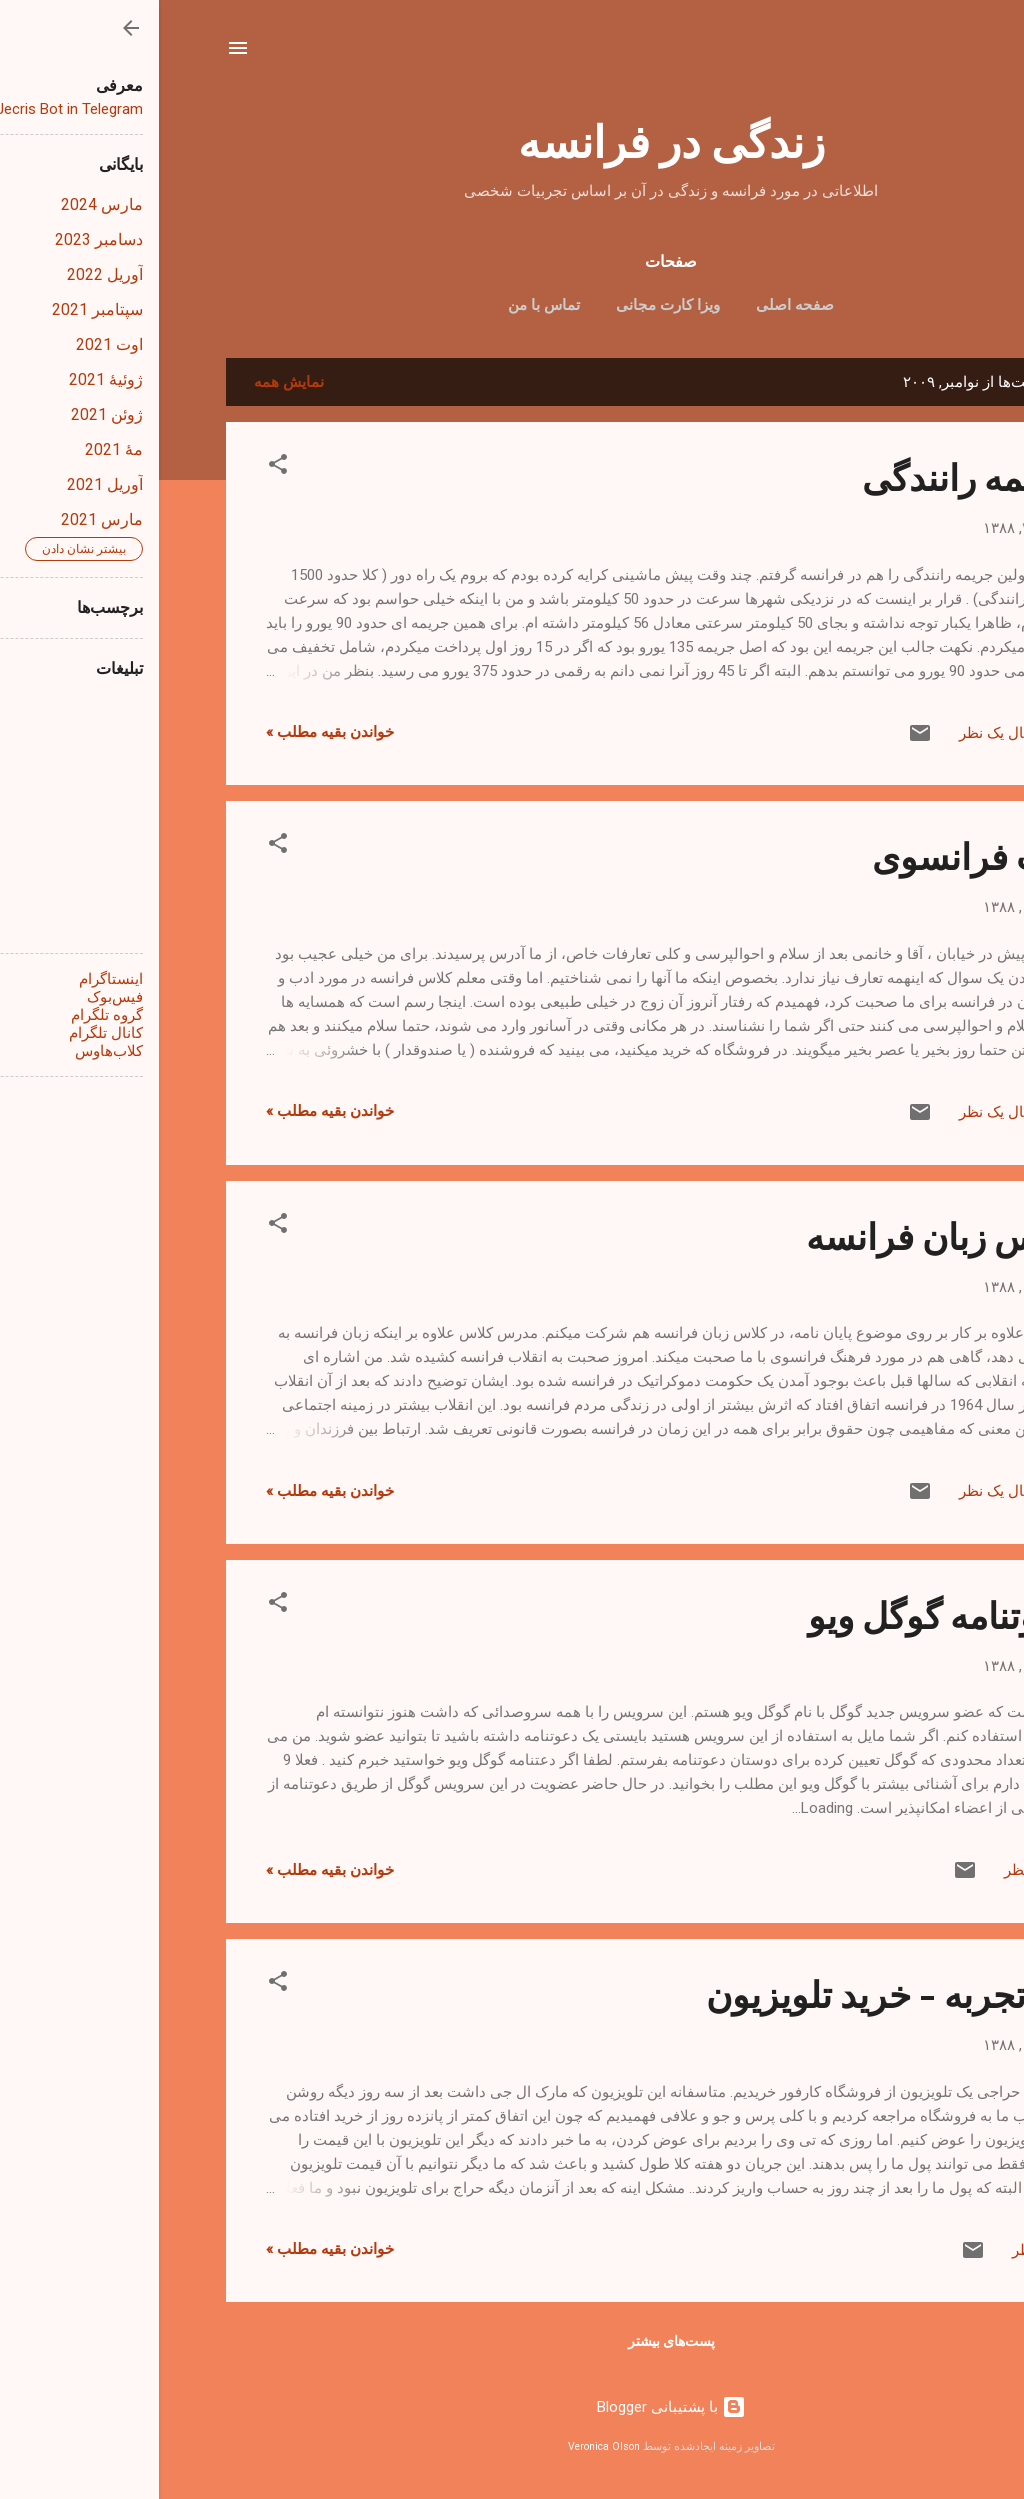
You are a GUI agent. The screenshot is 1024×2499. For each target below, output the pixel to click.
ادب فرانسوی (815, 855)
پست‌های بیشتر (512, 2341)
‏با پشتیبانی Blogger (512, 2407)
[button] (119, 467)
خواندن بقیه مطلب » (171, 732)
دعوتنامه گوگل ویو (783, 1614)
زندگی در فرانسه (512, 139)
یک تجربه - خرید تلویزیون (732, 1993)
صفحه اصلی (636, 305)
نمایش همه (130, 382)
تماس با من (385, 305)
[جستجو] (945, 54)
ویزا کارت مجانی (509, 305)
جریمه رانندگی (810, 476)
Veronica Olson (445, 2446)
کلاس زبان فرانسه (782, 1235)
